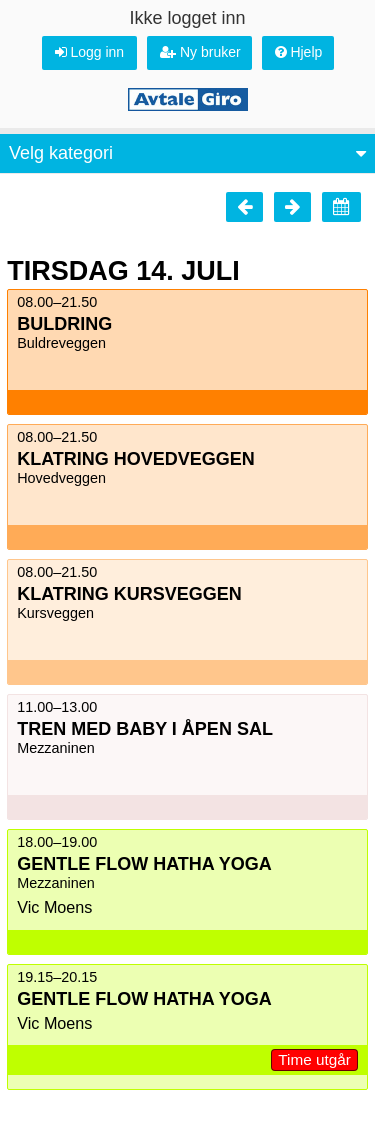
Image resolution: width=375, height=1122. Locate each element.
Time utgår (314, 1059)
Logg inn (90, 52)
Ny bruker (200, 52)
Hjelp (299, 52)
